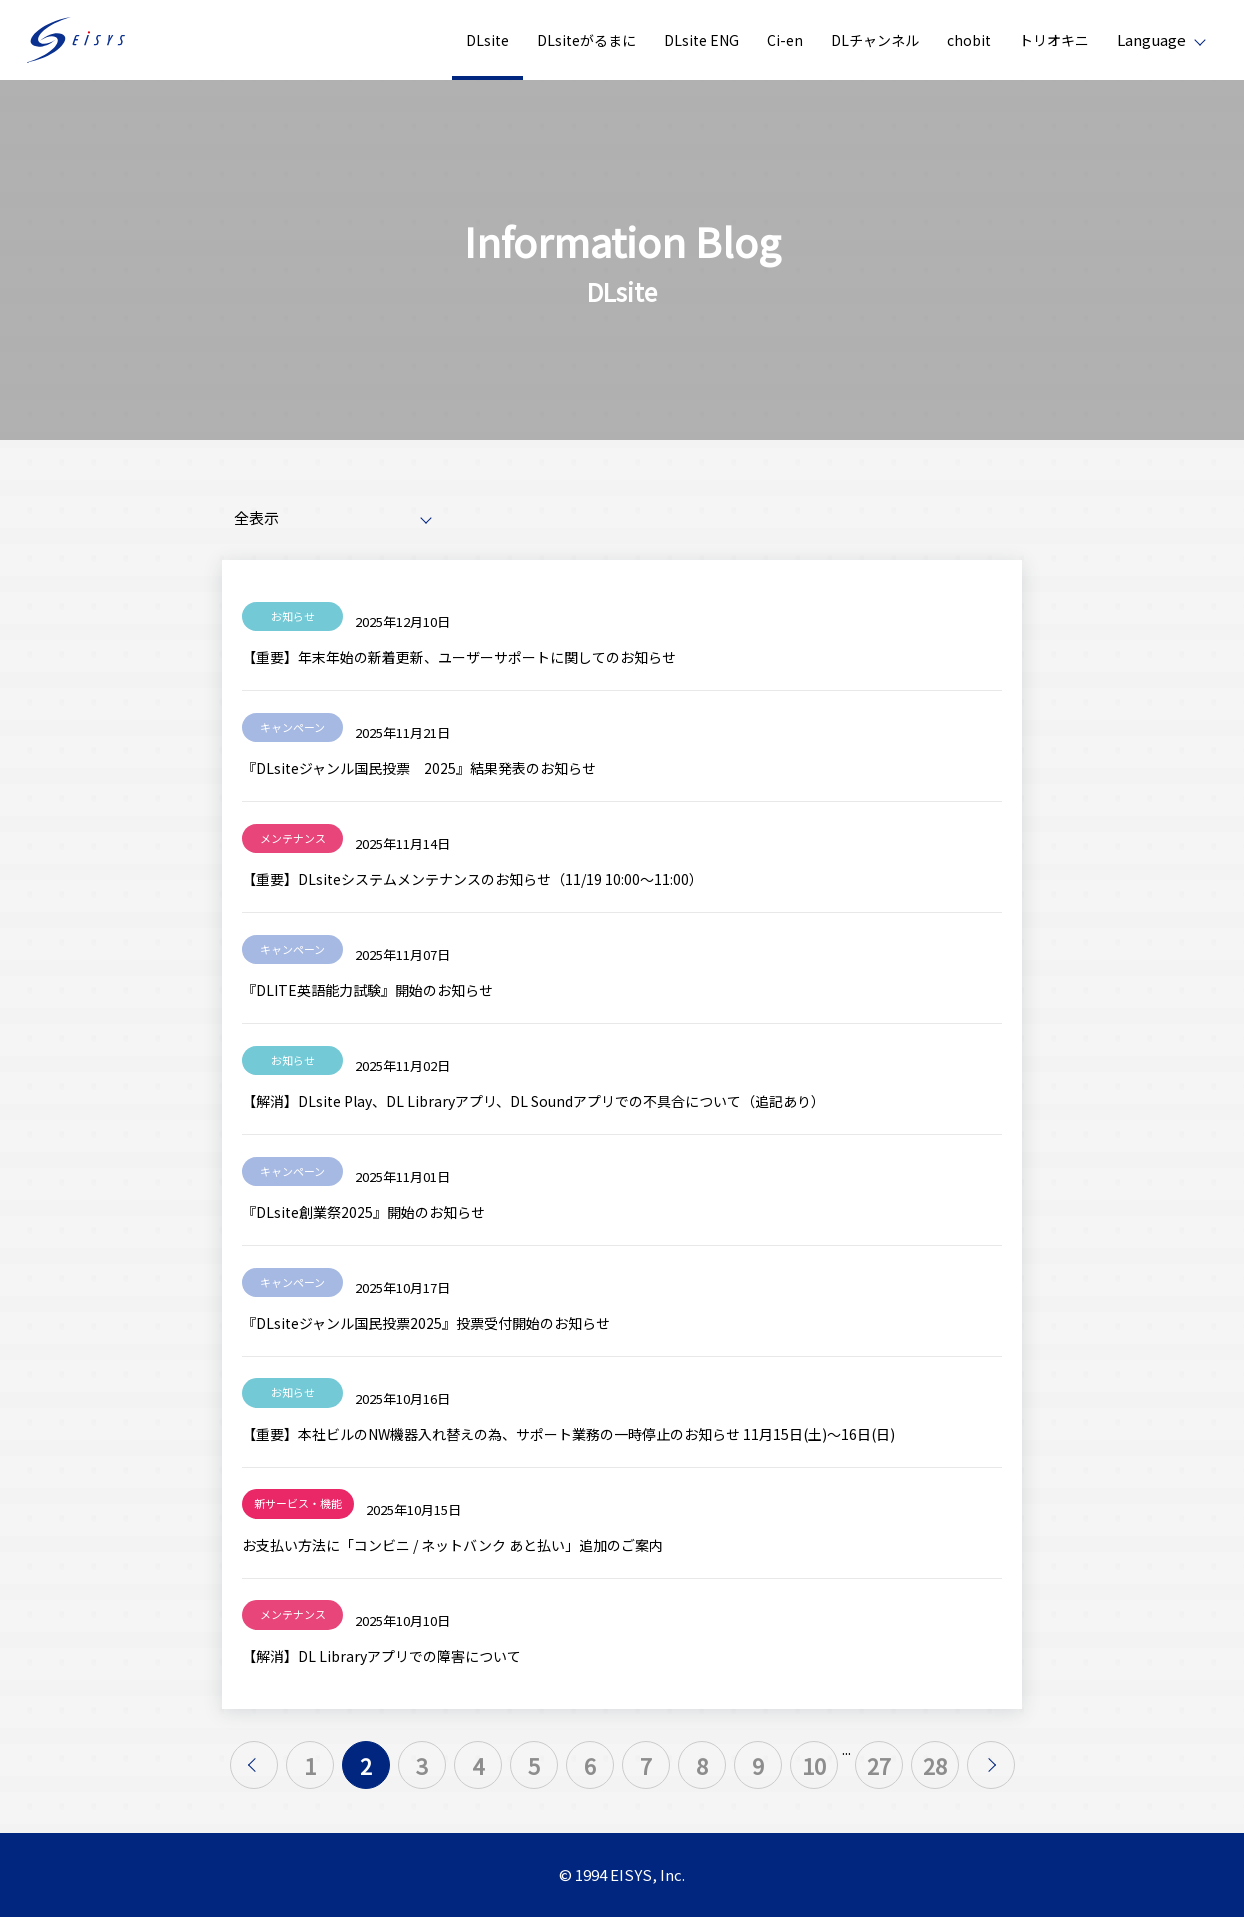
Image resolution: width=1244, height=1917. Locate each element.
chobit (969, 40)
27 (879, 1765)
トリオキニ (1054, 40)
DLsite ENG (701, 40)
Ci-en (785, 40)
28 (935, 1765)
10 (814, 1765)
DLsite (487, 40)
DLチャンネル (875, 40)
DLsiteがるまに (586, 40)
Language (1151, 39)
